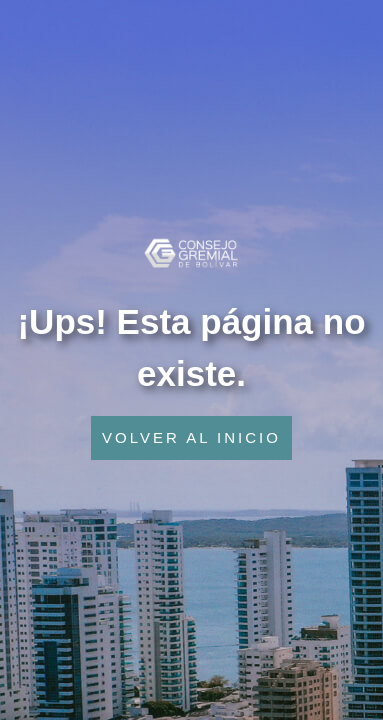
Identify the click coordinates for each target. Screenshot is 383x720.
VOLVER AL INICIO (191, 437)
